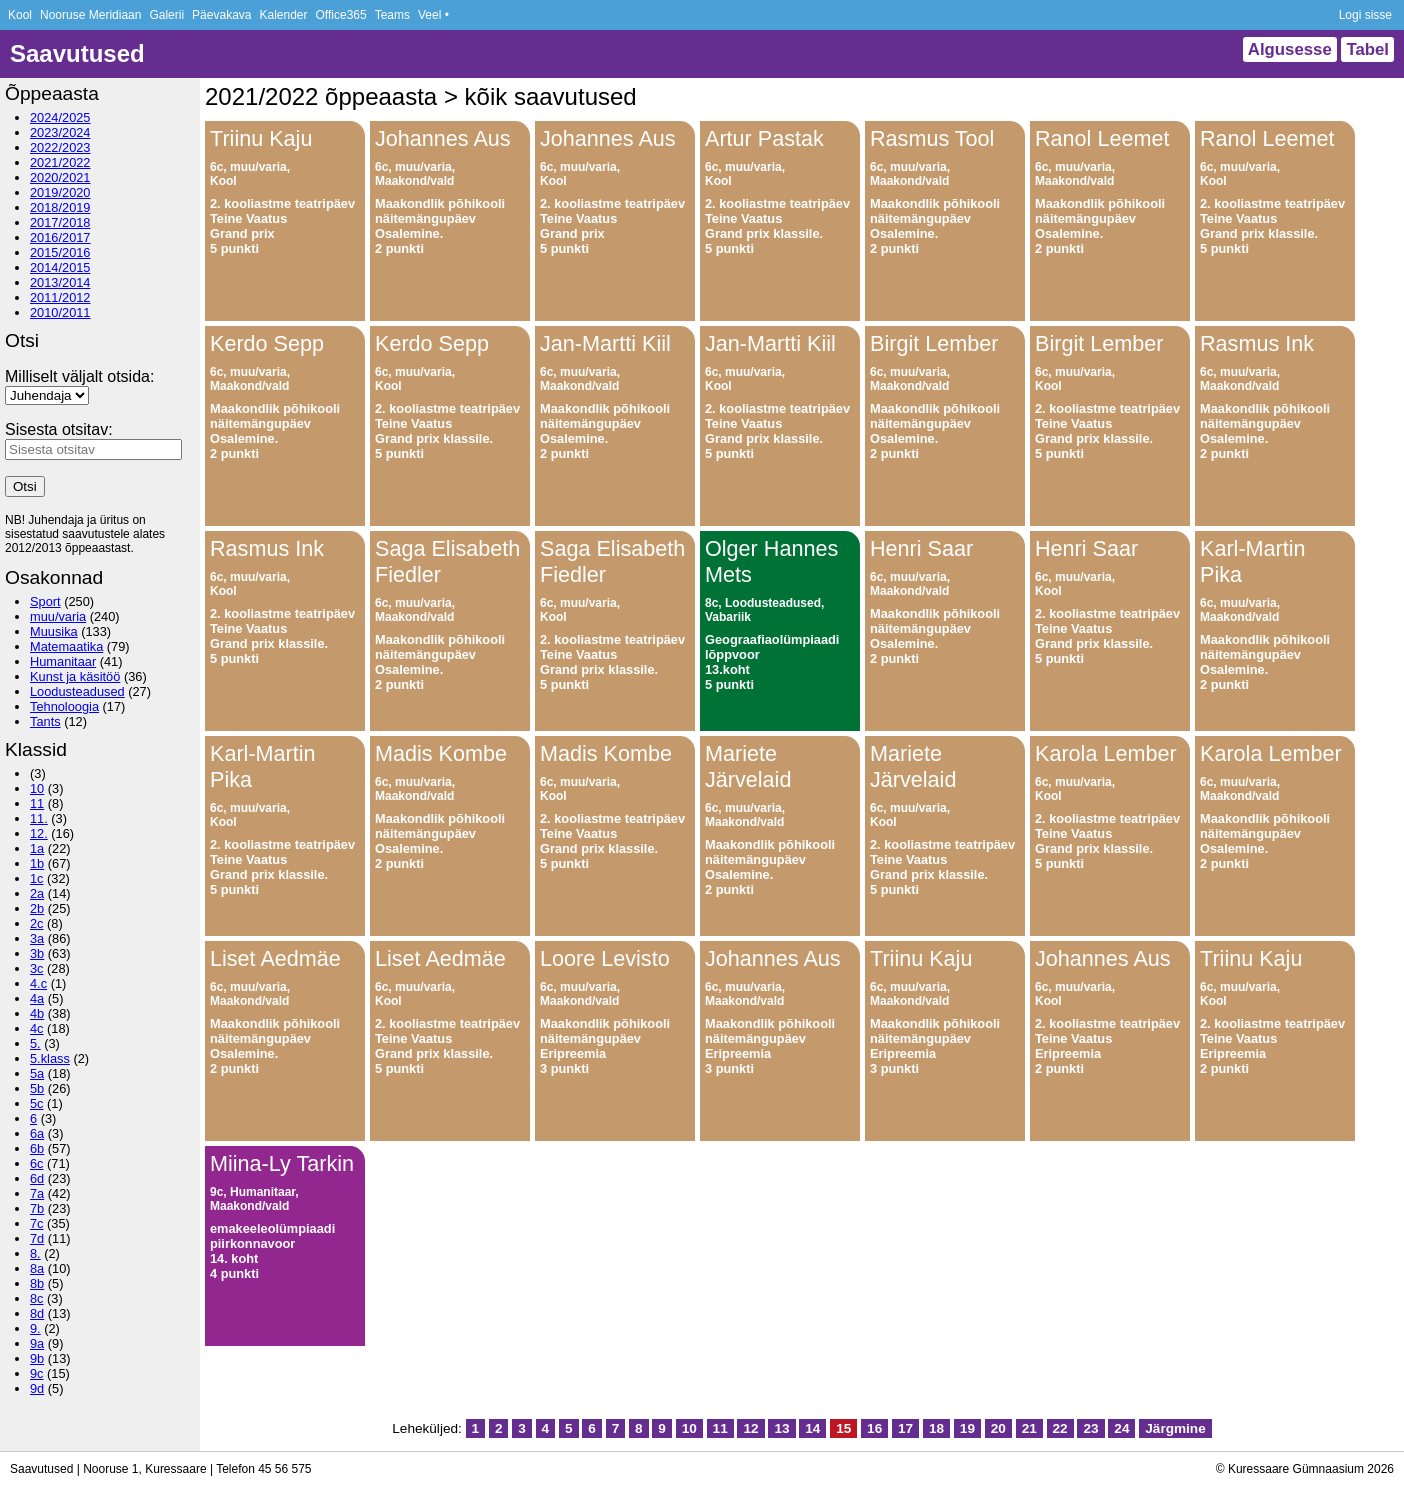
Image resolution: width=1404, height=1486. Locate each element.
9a (37, 1343)
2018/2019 (60, 207)
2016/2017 (60, 237)
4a (37, 998)
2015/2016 (60, 252)
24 (1121, 1428)
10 (37, 788)
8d (37, 1313)
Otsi (25, 486)
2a (37, 893)
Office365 (341, 15)
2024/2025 (60, 117)
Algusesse (1290, 49)
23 (1090, 1428)
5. (35, 1043)
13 (781, 1428)
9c (37, 1373)
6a (37, 1133)
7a (37, 1193)
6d (37, 1178)
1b (37, 863)
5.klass (50, 1058)
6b (37, 1148)
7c (37, 1223)
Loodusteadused (77, 691)
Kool (20, 15)
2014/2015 (60, 267)
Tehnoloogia (64, 706)
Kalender (283, 15)
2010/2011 (60, 312)
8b (37, 1283)
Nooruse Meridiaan (90, 15)
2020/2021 (60, 177)
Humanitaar (63, 661)
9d (37, 1388)
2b (37, 908)
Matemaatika (66, 646)
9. (35, 1328)
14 (812, 1428)
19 (967, 1428)
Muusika (54, 631)
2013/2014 (60, 282)
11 (37, 803)
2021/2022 (60, 162)
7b (37, 1208)
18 (936, 1428)
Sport (45, 601)
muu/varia (58, 616)
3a (37, 938)
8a (37, 1268)
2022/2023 (60, 147)
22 (1060, 1428)
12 (750, 1428)
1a (37, 848)
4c (37, 1028)
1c (37, 878)
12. (39, 833)
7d (37, 1238)
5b (37, 1088)
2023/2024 (60, 132)
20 (998, 1428)
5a (37, 1073)
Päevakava (221, 15)
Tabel (1367, 49)
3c (37, 968)
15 (843, 1428)
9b (37, 1358)
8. (35, 1253)
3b (37, 953)
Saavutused (77, 53)
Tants (45, 721)
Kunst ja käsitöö (75, 676)
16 (874, 1428)
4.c (38, 983)
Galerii (166, 15)
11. (39, 818)
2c (37, 923)
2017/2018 (60, 222)
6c (37, 1163)
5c (37, 1103)
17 (905, 1428)
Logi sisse (1365, 15)
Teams (392, 15)
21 (1029, 1428)
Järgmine (1175, 1428)
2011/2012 (60, 297)
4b (37, 1013)
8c (37, 1298)
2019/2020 (60, 192)
